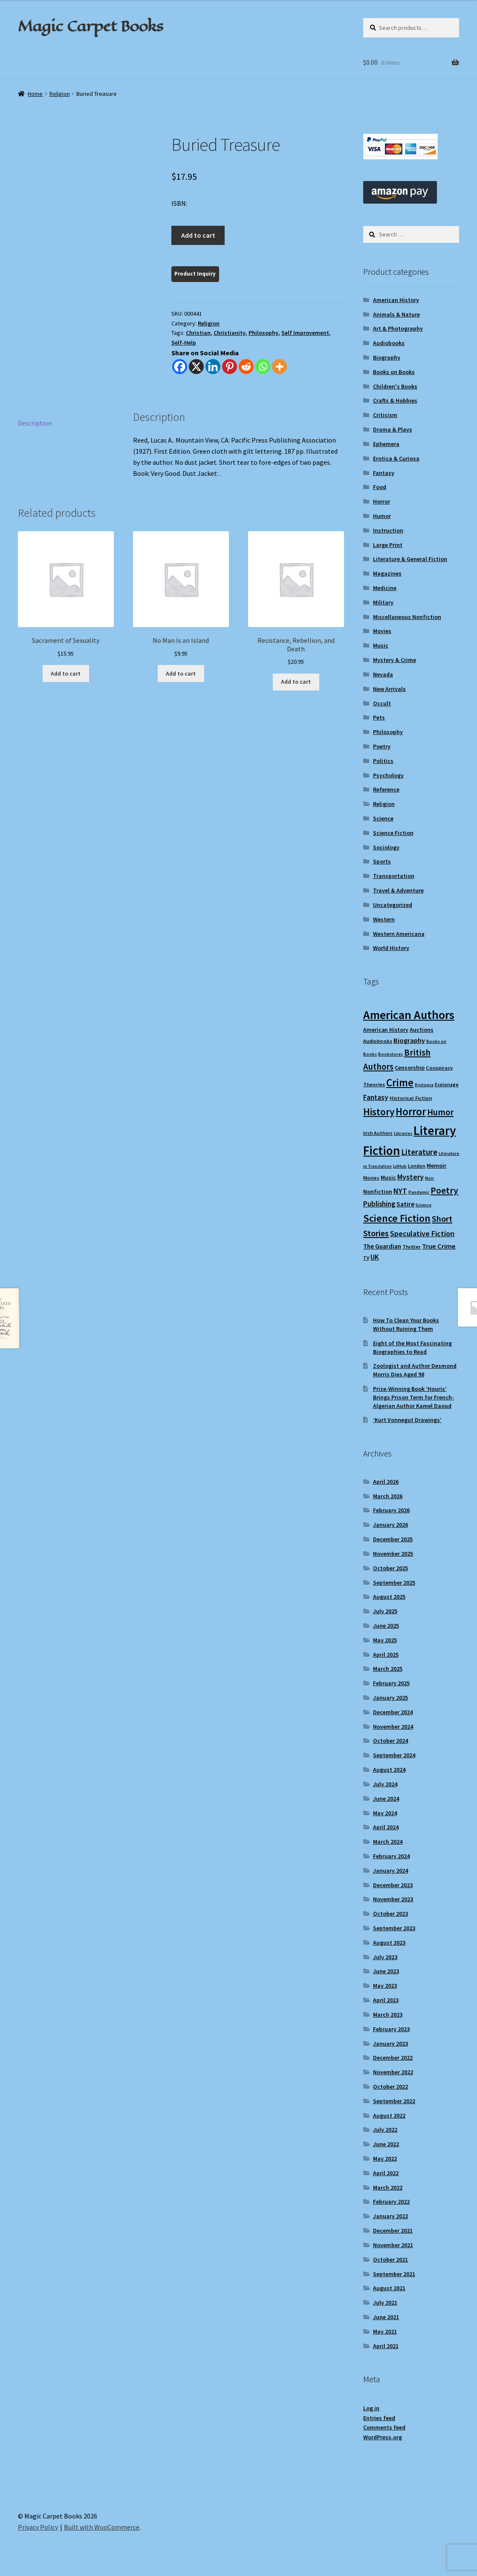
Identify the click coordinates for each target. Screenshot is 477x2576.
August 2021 (389, 2288)
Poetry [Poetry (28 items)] (444, 1190)
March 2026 (387, 1496)
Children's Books (395, 386)
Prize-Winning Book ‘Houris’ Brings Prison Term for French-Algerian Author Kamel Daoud (413, 1397)
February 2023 (391, 2029)
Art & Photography (398, 328)
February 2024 (391, 1856)
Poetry (381, 746)
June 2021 (386, 2317)
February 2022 (391, 2201)
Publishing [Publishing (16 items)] (379, 1204)
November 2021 (393, 2245)
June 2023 (386, 1971)
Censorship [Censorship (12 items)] (410, 1067)
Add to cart (198, 235)
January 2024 (390, 1870)
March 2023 (387, 2014)
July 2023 (385, 1957)
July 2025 (385, 1611)
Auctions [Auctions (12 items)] (422, 1029)
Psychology (388, 775)
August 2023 (389, 1942)
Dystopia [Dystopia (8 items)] (424, 1085)
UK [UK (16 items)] (374, 1257)
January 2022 (390, 2216)
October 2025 (390, 1568)
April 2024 (386, 1827)
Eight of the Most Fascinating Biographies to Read (412, 1347)
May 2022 (385, 2158)
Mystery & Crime (394, 660)
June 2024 (386, 1798)
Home (35, 94)
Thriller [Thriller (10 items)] (411, 1246)
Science (383, 818)
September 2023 (394, 1928)
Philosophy (263, 333)
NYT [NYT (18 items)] (400, 1191)
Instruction (388, 530)
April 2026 (386, 1481)
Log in (371, 2408)
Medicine (384, 588)
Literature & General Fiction (410, 559)
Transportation (393, 876)
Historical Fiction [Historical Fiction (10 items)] (411, 1098)
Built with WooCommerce (101, 2527)
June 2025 (386, 1625)
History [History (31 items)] (378, 1111)
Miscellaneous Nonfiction (407, 617)
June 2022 (386, 2144)
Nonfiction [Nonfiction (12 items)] (377, 1191)
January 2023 (390, 2043)
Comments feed (384, 2427)
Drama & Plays (392, 429)
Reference (386, 789)
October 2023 (390, 1913)
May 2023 (385, 1985)
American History (396, 300)
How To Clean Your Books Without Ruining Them (406, 1324)
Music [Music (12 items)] (388, 1177)
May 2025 (385, 1640)
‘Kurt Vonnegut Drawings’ (407, 1420)
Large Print (387, 545)
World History (391, 948)
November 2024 (393, 1726)
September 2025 (394, 1582)
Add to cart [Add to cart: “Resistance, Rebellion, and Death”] (296, 681)
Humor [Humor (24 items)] (440, 1112)
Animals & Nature (396, 314)
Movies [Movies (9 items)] (371, 1177)
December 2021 (393, 2230)
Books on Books (394, 372)
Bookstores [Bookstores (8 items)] (390, 1054)
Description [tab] (35, 423)
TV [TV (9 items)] (366, 1258)
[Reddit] (246, 366)
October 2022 (390, 2086)
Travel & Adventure (398, 890)
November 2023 (393, 1899)
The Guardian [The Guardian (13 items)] (382, 1246)
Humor (382, 516)
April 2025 (386, 1654)
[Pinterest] (229, 366)
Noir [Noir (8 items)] (429, 1178)
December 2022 (393, 2057)
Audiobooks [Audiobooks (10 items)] (377, 1041)
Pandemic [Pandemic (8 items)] (418, 1192)
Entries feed (379, 2418)
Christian (198, 333)
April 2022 (386, 2173)
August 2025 (389, 1596)
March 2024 (387, 1841)
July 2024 (385, 1784)
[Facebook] (179, 366)
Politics (383, 761)
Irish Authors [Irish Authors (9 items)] (378, 1133)
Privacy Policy (38, 2527)
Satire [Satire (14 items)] (405, 1204)
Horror (381, 501)
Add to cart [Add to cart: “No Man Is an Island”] (181, 673)
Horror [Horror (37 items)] (411, 1111)
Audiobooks (389, 343)
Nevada (383, 674)
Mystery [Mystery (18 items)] (410, 1177)
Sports (382, 861)
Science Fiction (393, 833)
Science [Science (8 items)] (423, 1205)
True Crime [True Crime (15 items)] (439, 1246)
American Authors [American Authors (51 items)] (408, 1014)
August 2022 (389, 2115)
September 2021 (394, 2274)
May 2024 (385, 1813)
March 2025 (387, 1668)
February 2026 (391, 1510)
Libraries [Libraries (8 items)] (403, 1133)
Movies (382, 631)
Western (384, 919)
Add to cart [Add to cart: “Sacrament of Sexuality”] (66, 673)
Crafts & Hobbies (395, 400)
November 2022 (393, 2072)
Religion (59, 94)
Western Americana (399, 934)
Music (380, 645)
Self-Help (183, 342)
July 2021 (385, 2302)
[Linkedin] (212, 366)
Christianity (230, 333)
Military (383, 602)
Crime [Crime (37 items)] (399, 1082)
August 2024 (389, 1769)
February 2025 (391, 1683)
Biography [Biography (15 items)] (409, 1040)
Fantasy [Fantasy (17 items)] (375, 1097)
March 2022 (387, 2187)
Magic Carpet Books (90, 26)
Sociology (386, 847)
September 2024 (394, 1755)
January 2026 (390, 1524)
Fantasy (383, 473)
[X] (196, 366)
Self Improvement (305, 333)
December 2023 (393, 1885)
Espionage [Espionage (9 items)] (447, 1084)
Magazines (387, 573)
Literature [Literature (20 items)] (419, 1152)
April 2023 (386, 2000)
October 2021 (390, 2259)
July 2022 (385, 2129)
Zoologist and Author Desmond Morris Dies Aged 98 (415, 1370)
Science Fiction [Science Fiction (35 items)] (397, 1218)
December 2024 (393, 1712)
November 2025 (393, 1553)
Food (379, 487)
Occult (382, 703)
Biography (386, 357)
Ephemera (386, 444)
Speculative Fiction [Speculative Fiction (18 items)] (422, 1233)
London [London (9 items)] (416, 1166)
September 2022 (394, 2101)
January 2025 (390, 1697)
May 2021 (385, 2331)
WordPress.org (382, 2437)
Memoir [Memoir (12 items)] (436, 1165)
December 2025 (393, 1539)
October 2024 (390, 1740)
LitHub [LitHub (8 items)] (400, 1166)
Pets (379, 717)
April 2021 (386, 2346)
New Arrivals (389, 689)
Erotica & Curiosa (396, 458)
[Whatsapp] (262, 366)
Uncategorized (392, 905)
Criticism (385, 415)
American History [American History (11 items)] (385, 1029)
